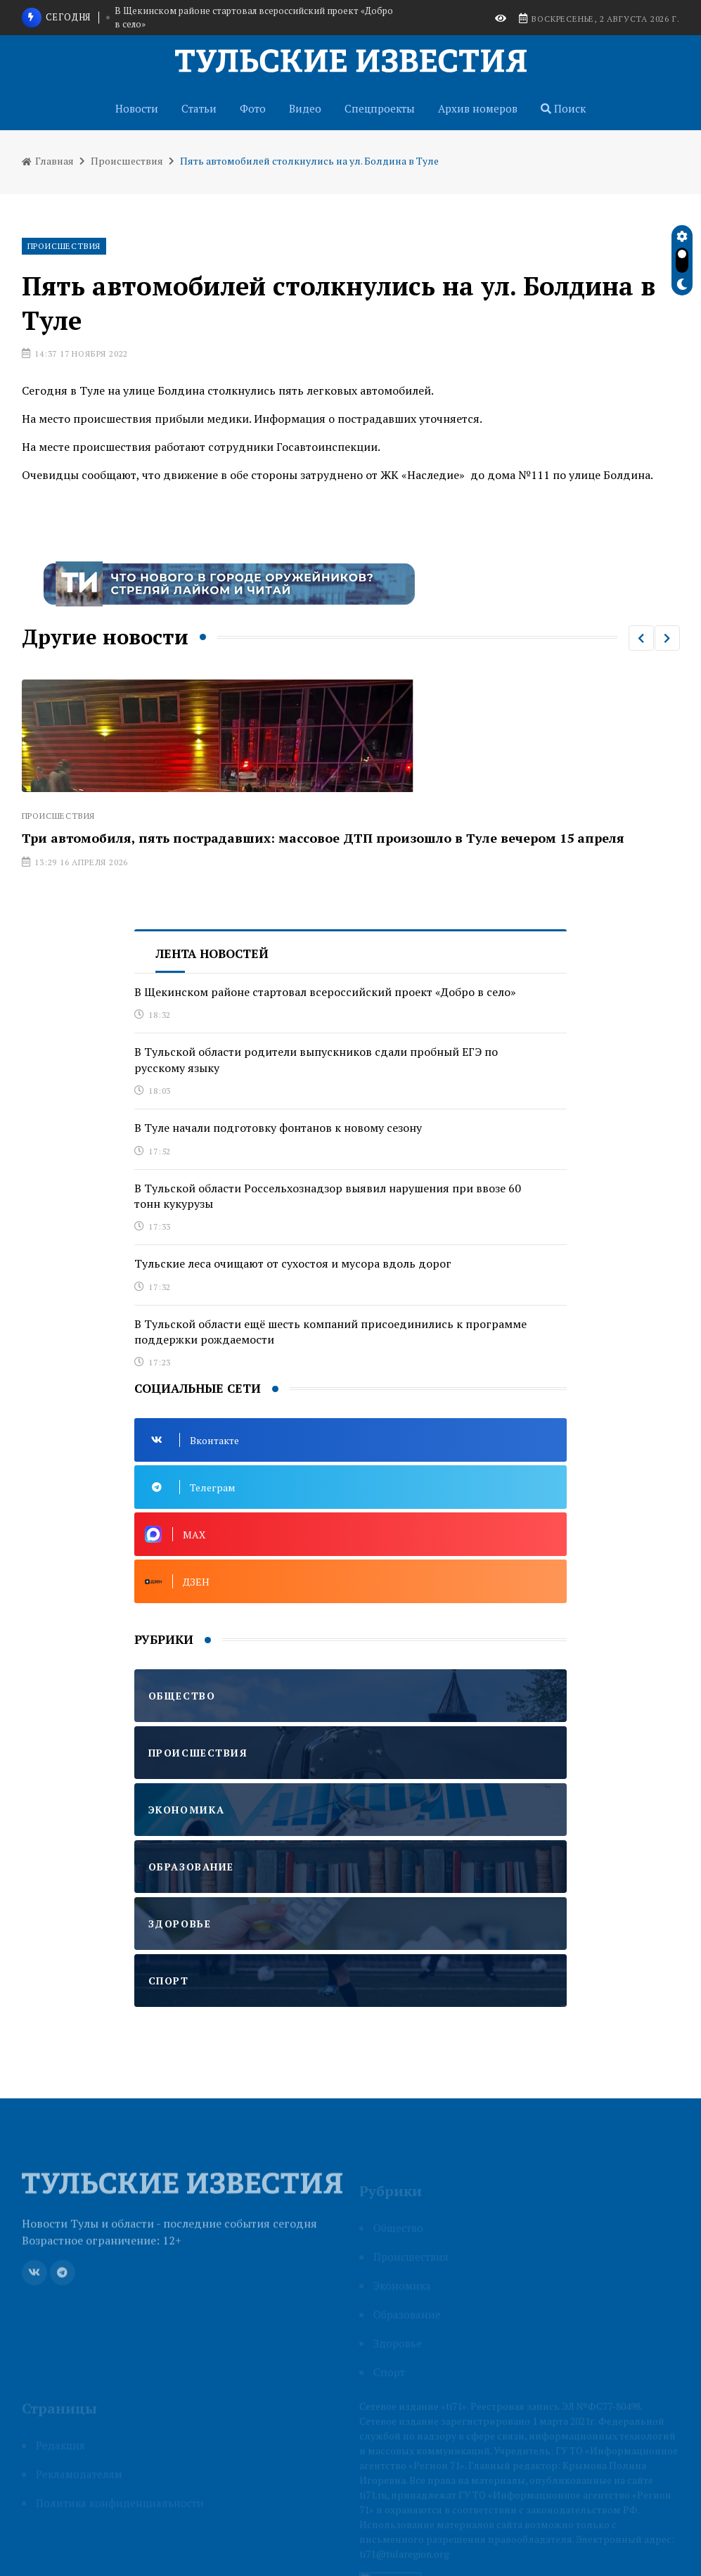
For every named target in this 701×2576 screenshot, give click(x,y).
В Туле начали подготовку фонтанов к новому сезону (278, 1127)
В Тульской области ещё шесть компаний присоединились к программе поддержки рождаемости (330, 1331)
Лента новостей (212, 953)
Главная (48, 160)
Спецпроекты (380, 108)
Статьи (199, 108)
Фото (253, 108)
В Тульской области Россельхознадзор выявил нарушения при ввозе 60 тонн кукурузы (327, 1195)
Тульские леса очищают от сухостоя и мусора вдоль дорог (292, 1263)
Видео (305, 108)
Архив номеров (477, 108)
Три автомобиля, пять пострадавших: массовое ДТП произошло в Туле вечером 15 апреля (323, 837)
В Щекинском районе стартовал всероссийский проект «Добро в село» (254, 17)
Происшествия (127, 160)
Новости (136, 108)
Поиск (563, 108)
